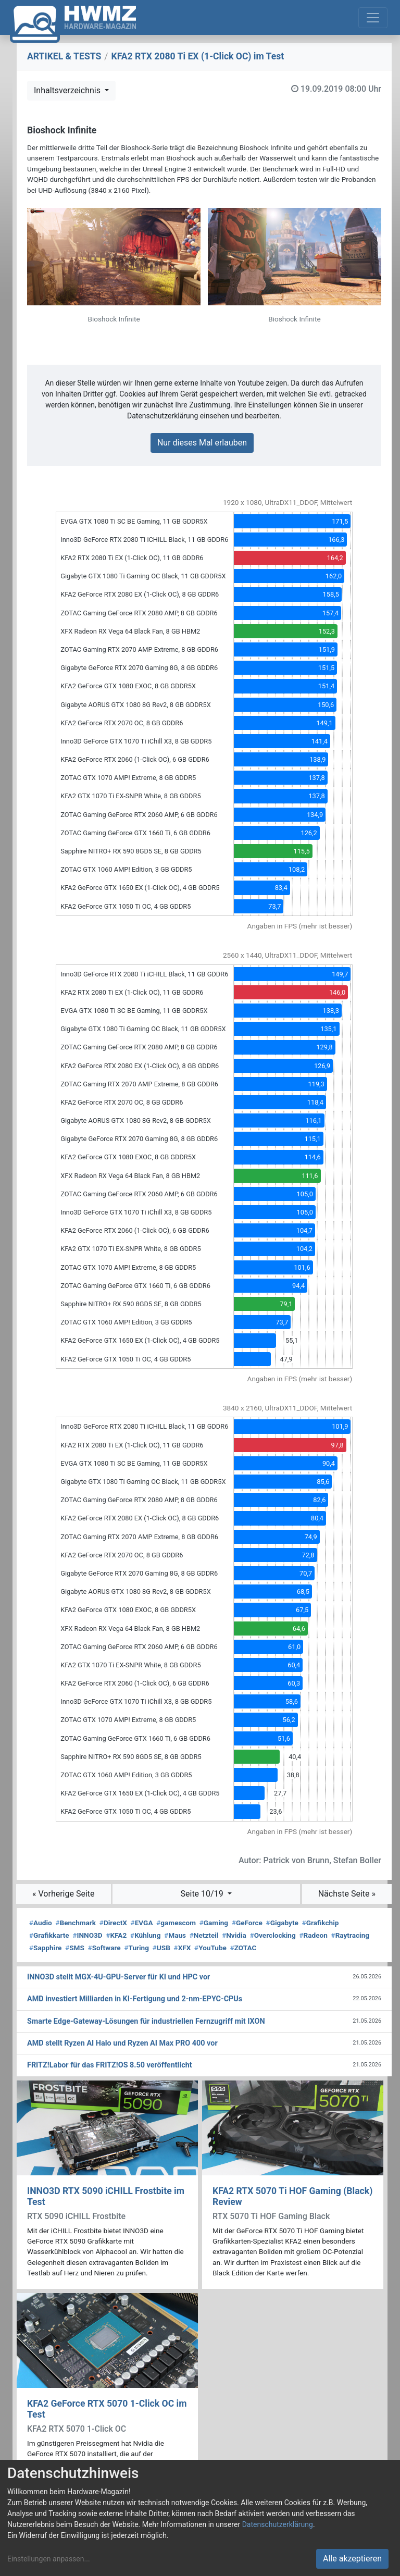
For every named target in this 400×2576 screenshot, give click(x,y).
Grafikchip (320, 1922)
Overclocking (273, 1935)
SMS (74, 1947)
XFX (182, 1947)
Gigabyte (282, 1922)
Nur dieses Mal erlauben (202, 443)
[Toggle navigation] (373, 17)
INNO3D (87, 1935)
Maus (175, 1935)
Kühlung (145, 1935)
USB (161, 1947)
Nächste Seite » (347, 1894)
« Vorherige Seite (63, 1894)
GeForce (247, 1922)
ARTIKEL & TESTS (64, 56)
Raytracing (350, 1935)
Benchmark (75, 1922)
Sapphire (45, 1947)
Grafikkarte (49, 1935)
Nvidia (234, 1935)
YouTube (210, 1947)
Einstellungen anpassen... (48, 2559)
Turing (136, 1947)
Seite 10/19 (203, 1894)
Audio (40, 1922)
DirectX (113, 1922)
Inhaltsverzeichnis (68, 90)
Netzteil (204, 1935)
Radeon (313, 1935)
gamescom (176, 1922)
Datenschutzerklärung (277, 2524)
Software (104, 1947)
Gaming (213, 1922)
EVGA (142, 1922)
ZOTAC (243, 1947)
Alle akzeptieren (352, 2558)
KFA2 (116, 1935)
